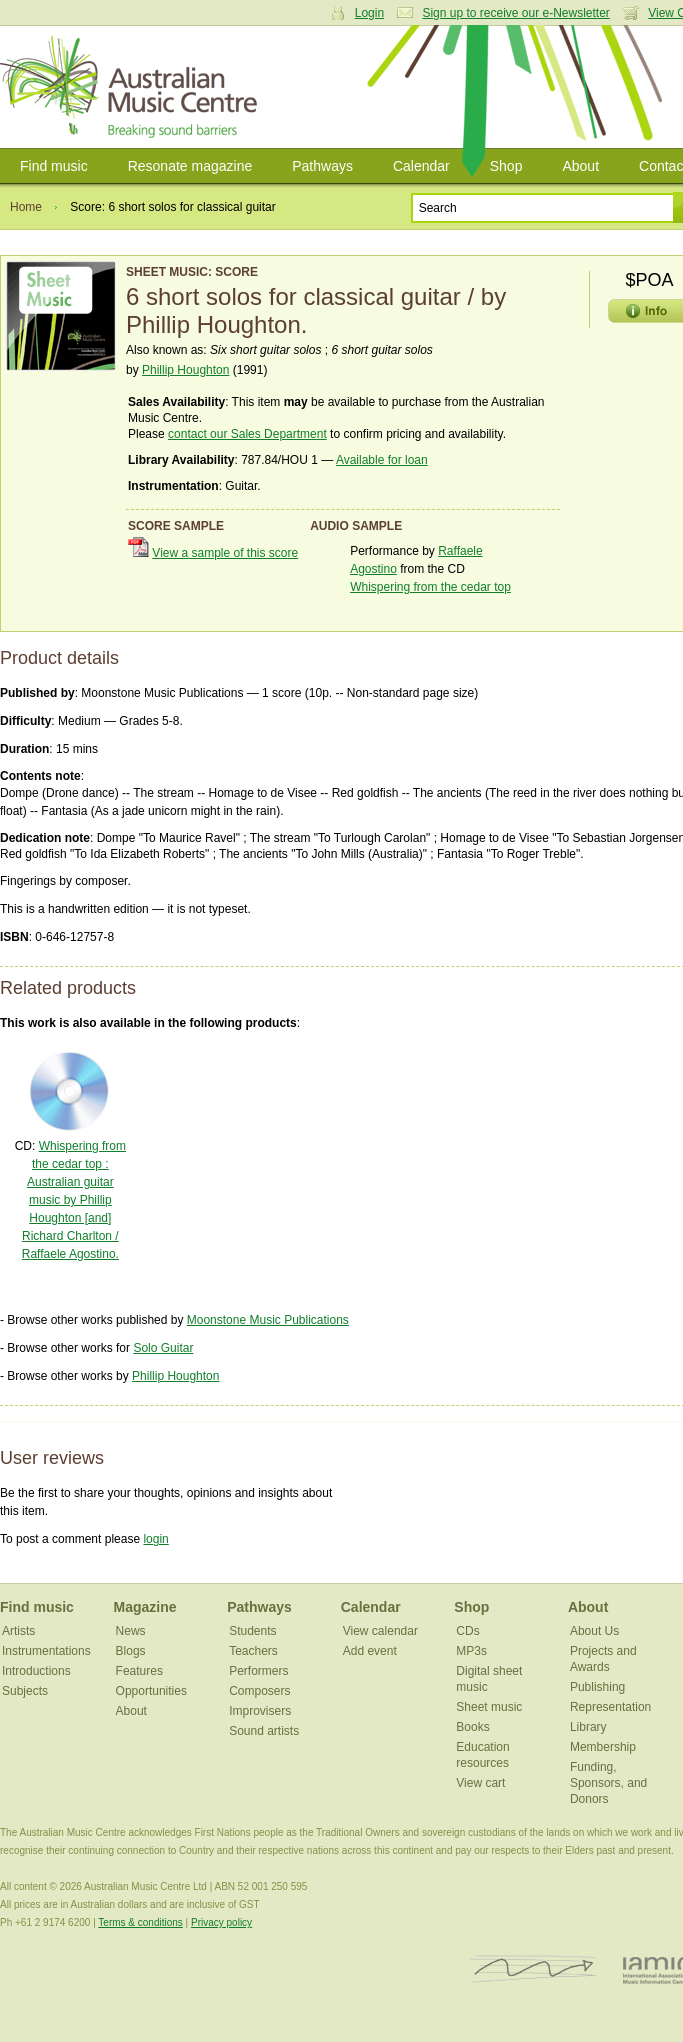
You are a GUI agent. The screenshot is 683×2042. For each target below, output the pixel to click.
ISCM (533, 1969)
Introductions (36, 1671)
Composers (259, 1691)
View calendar (380, 1631)
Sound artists (264, 1731)
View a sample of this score (225, 553)
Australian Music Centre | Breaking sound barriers (132, 87)
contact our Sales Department (247, 434)
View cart (480, 1783)
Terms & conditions (140, 1922)
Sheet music (489, 1707)
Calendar (421, 166)
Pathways (322, 166)
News (131, 1631)
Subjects (25, 1691)
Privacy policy (221, 1922)
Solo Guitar (163, 1348)
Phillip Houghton (185, 370)
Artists (18, 1631)
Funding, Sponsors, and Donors (608, 1783)
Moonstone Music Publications (268, 1320)
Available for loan (382, 460)
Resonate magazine (190, 166)
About (580, 166)
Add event (370, 1651)
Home (26, 207)
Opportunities (151, 1691)
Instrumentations (46, 1651)
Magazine (145, 1607)
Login (369, 13)
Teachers (253, 1651)
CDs (467, 1631)
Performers (258, 1671)
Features (139, 1671)
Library (588, 1727)
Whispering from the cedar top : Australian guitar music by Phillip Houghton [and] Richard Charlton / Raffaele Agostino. (74, 1200)
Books (472, 1727)
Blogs (131, 1651)
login (155, 1539)
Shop (506, 166)
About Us (594, 1631)
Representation (610, 1707)
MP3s (471, 1651)
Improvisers (260, 1711)
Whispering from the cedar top (430, 587)
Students (252, 1631)
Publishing (597, 1687)
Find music (54, 166)
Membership (603, 1747)
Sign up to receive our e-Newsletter (515, 13)
